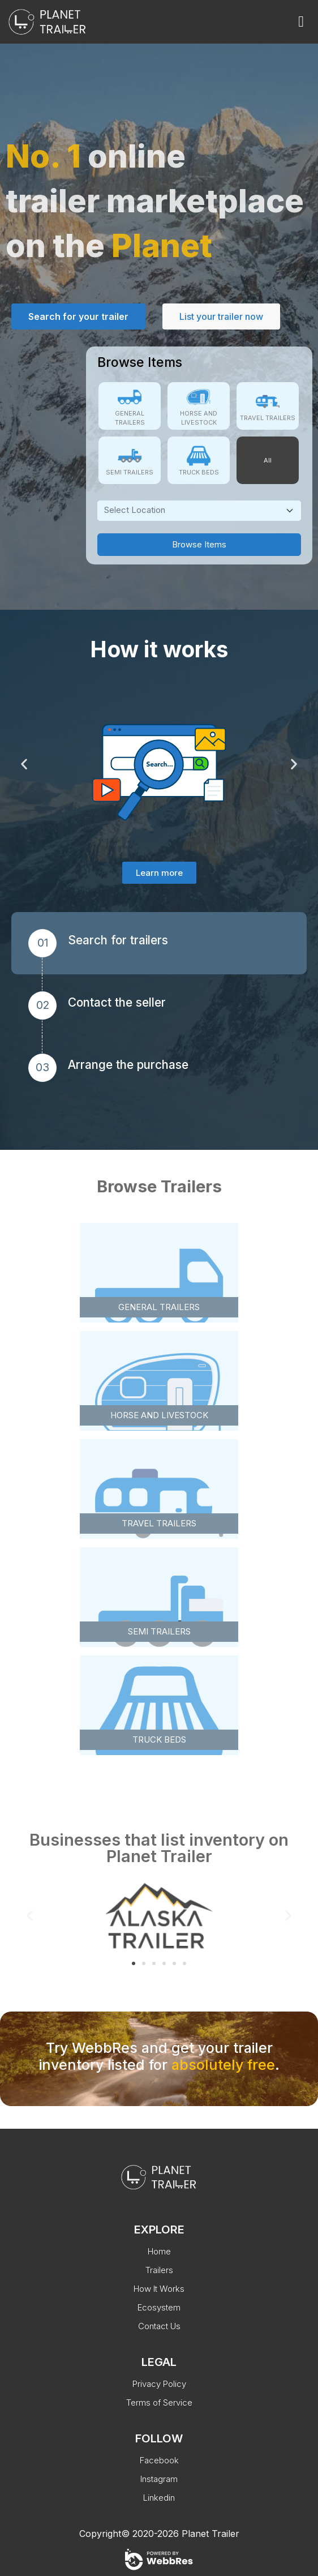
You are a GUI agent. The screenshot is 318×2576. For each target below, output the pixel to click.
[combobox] (199, 510)
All (268, 460)
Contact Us (159, 2326)
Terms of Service (159, 2402)
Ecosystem (159, 2307)
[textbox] (192, 510)
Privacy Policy (159, 2383)
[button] (24, 763)
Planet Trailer (210, 2533)
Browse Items (199, 544)
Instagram (159, 2479)
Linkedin (159, 2497)
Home (159, 2251)
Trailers (159, 2270)
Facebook (159, 2460)
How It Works (159, 2288)
